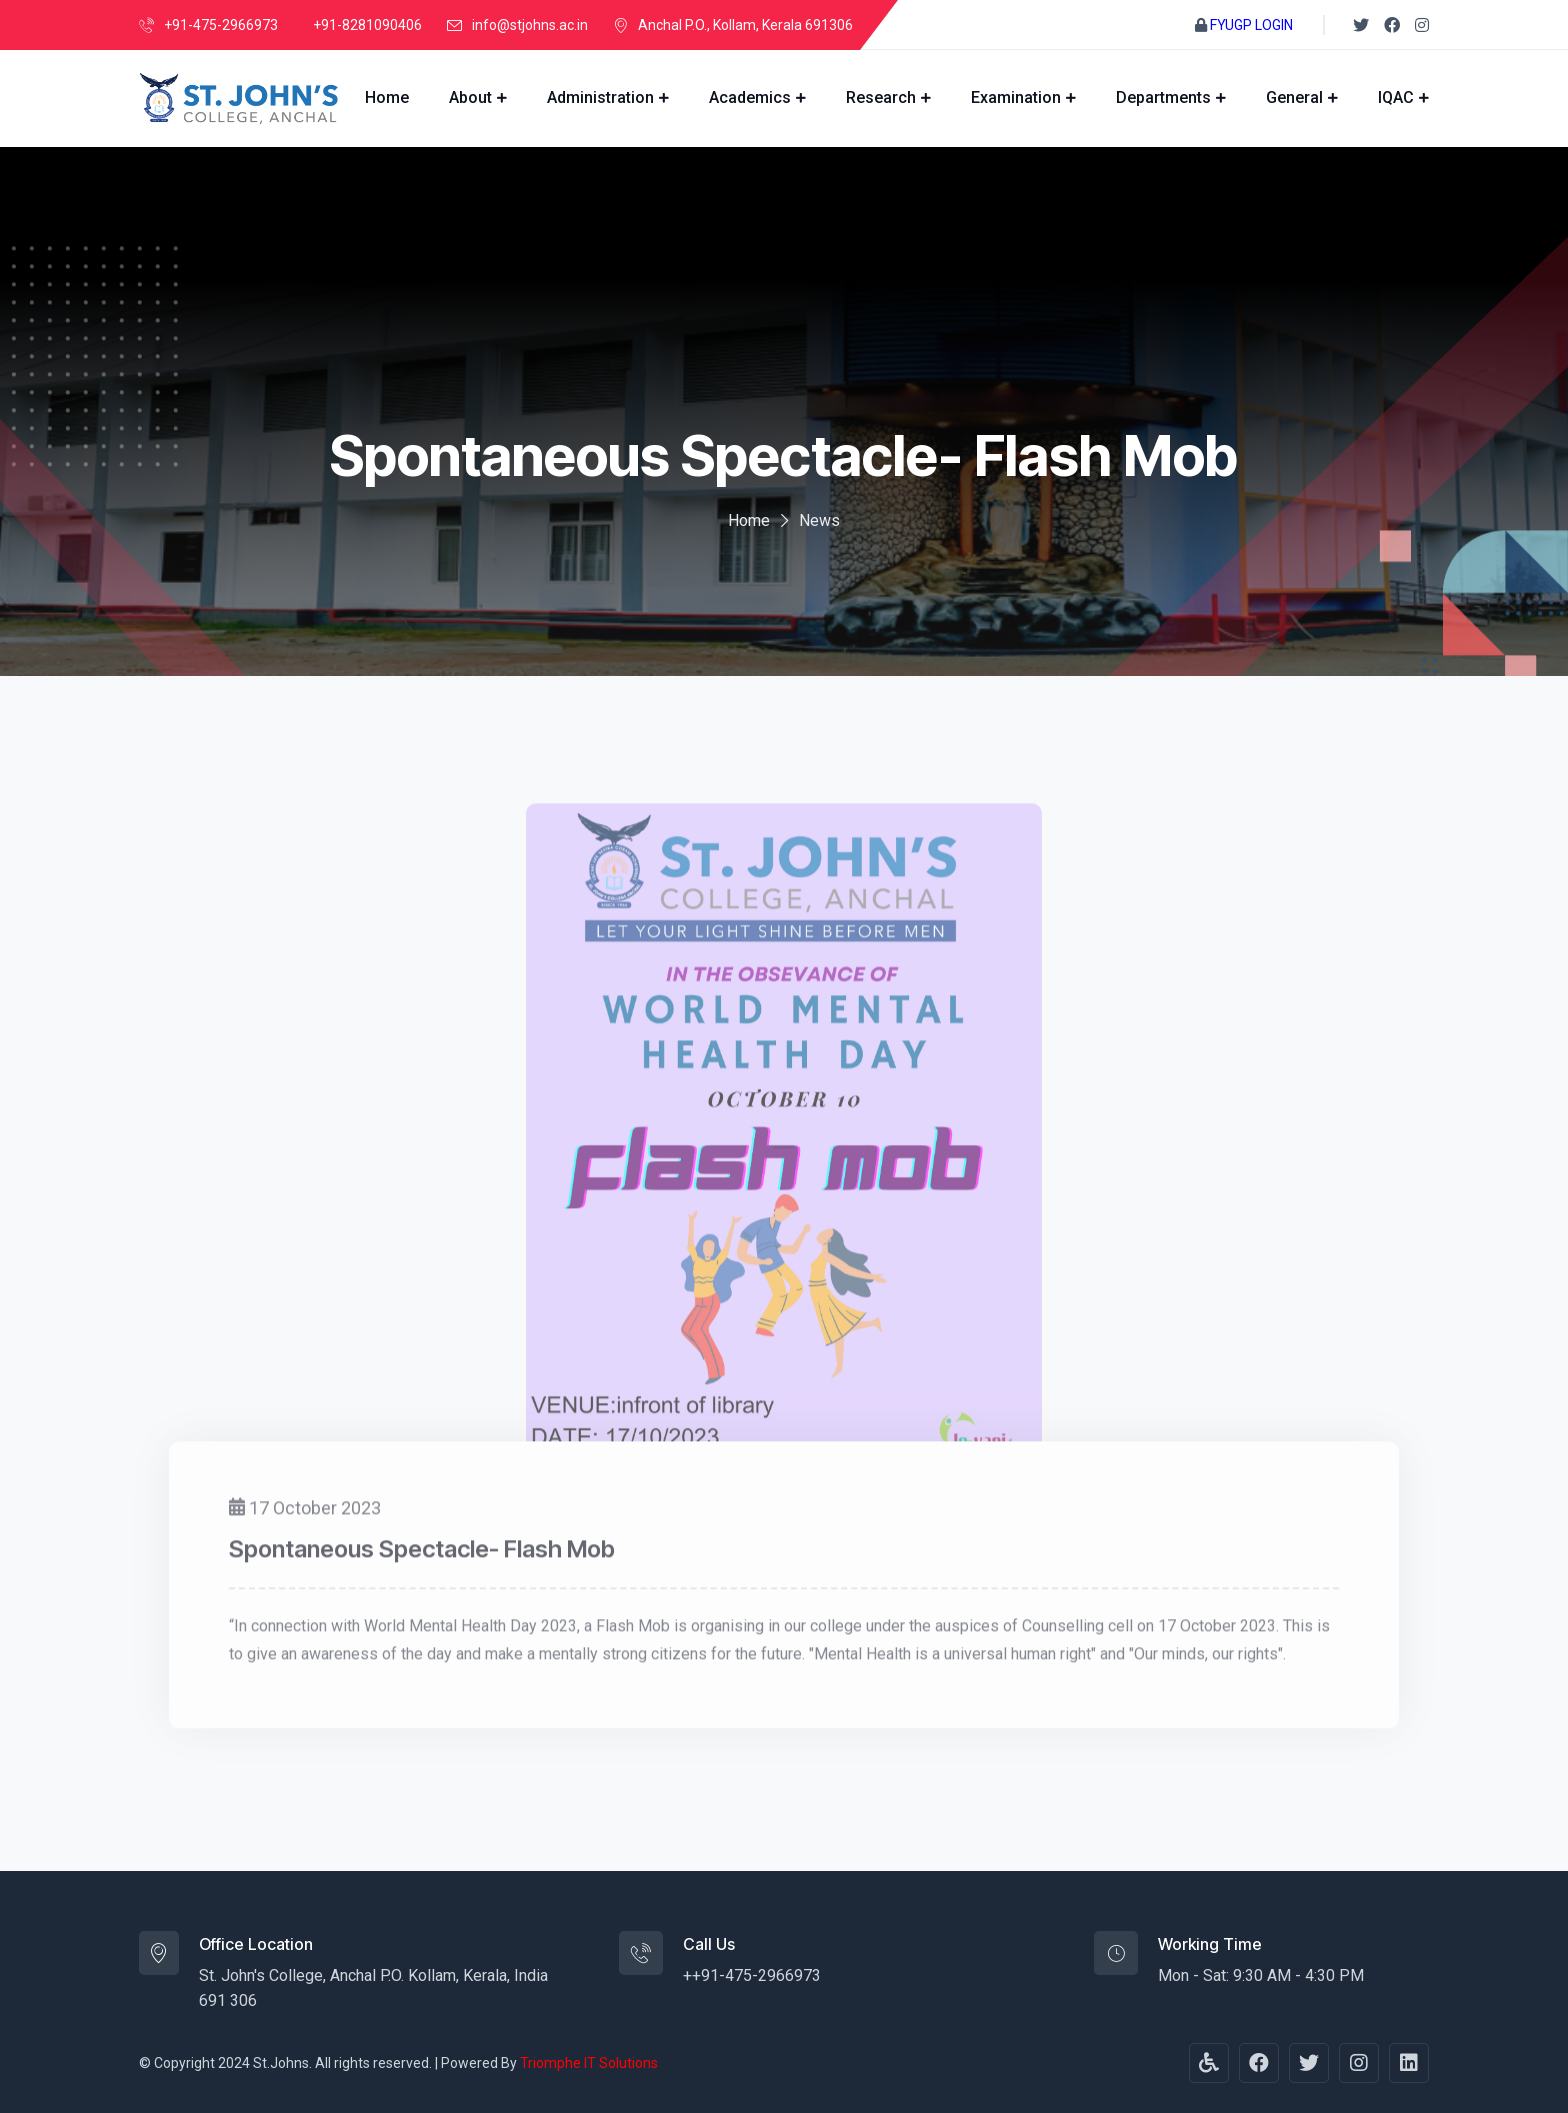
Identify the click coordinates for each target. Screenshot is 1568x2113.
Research (881, 97)
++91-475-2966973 (752, 1975)
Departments (1163, 97)
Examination (1016, 97)
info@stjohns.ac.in (530, 25)
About (470, 97)
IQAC (1396, 97)
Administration (600, 97)
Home (387, 97)
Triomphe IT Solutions (589, 2063)
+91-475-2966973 (221, 25)
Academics (750, 97)
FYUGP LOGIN (1251, 25)
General (1294, 97)
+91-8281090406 (367, 25)
